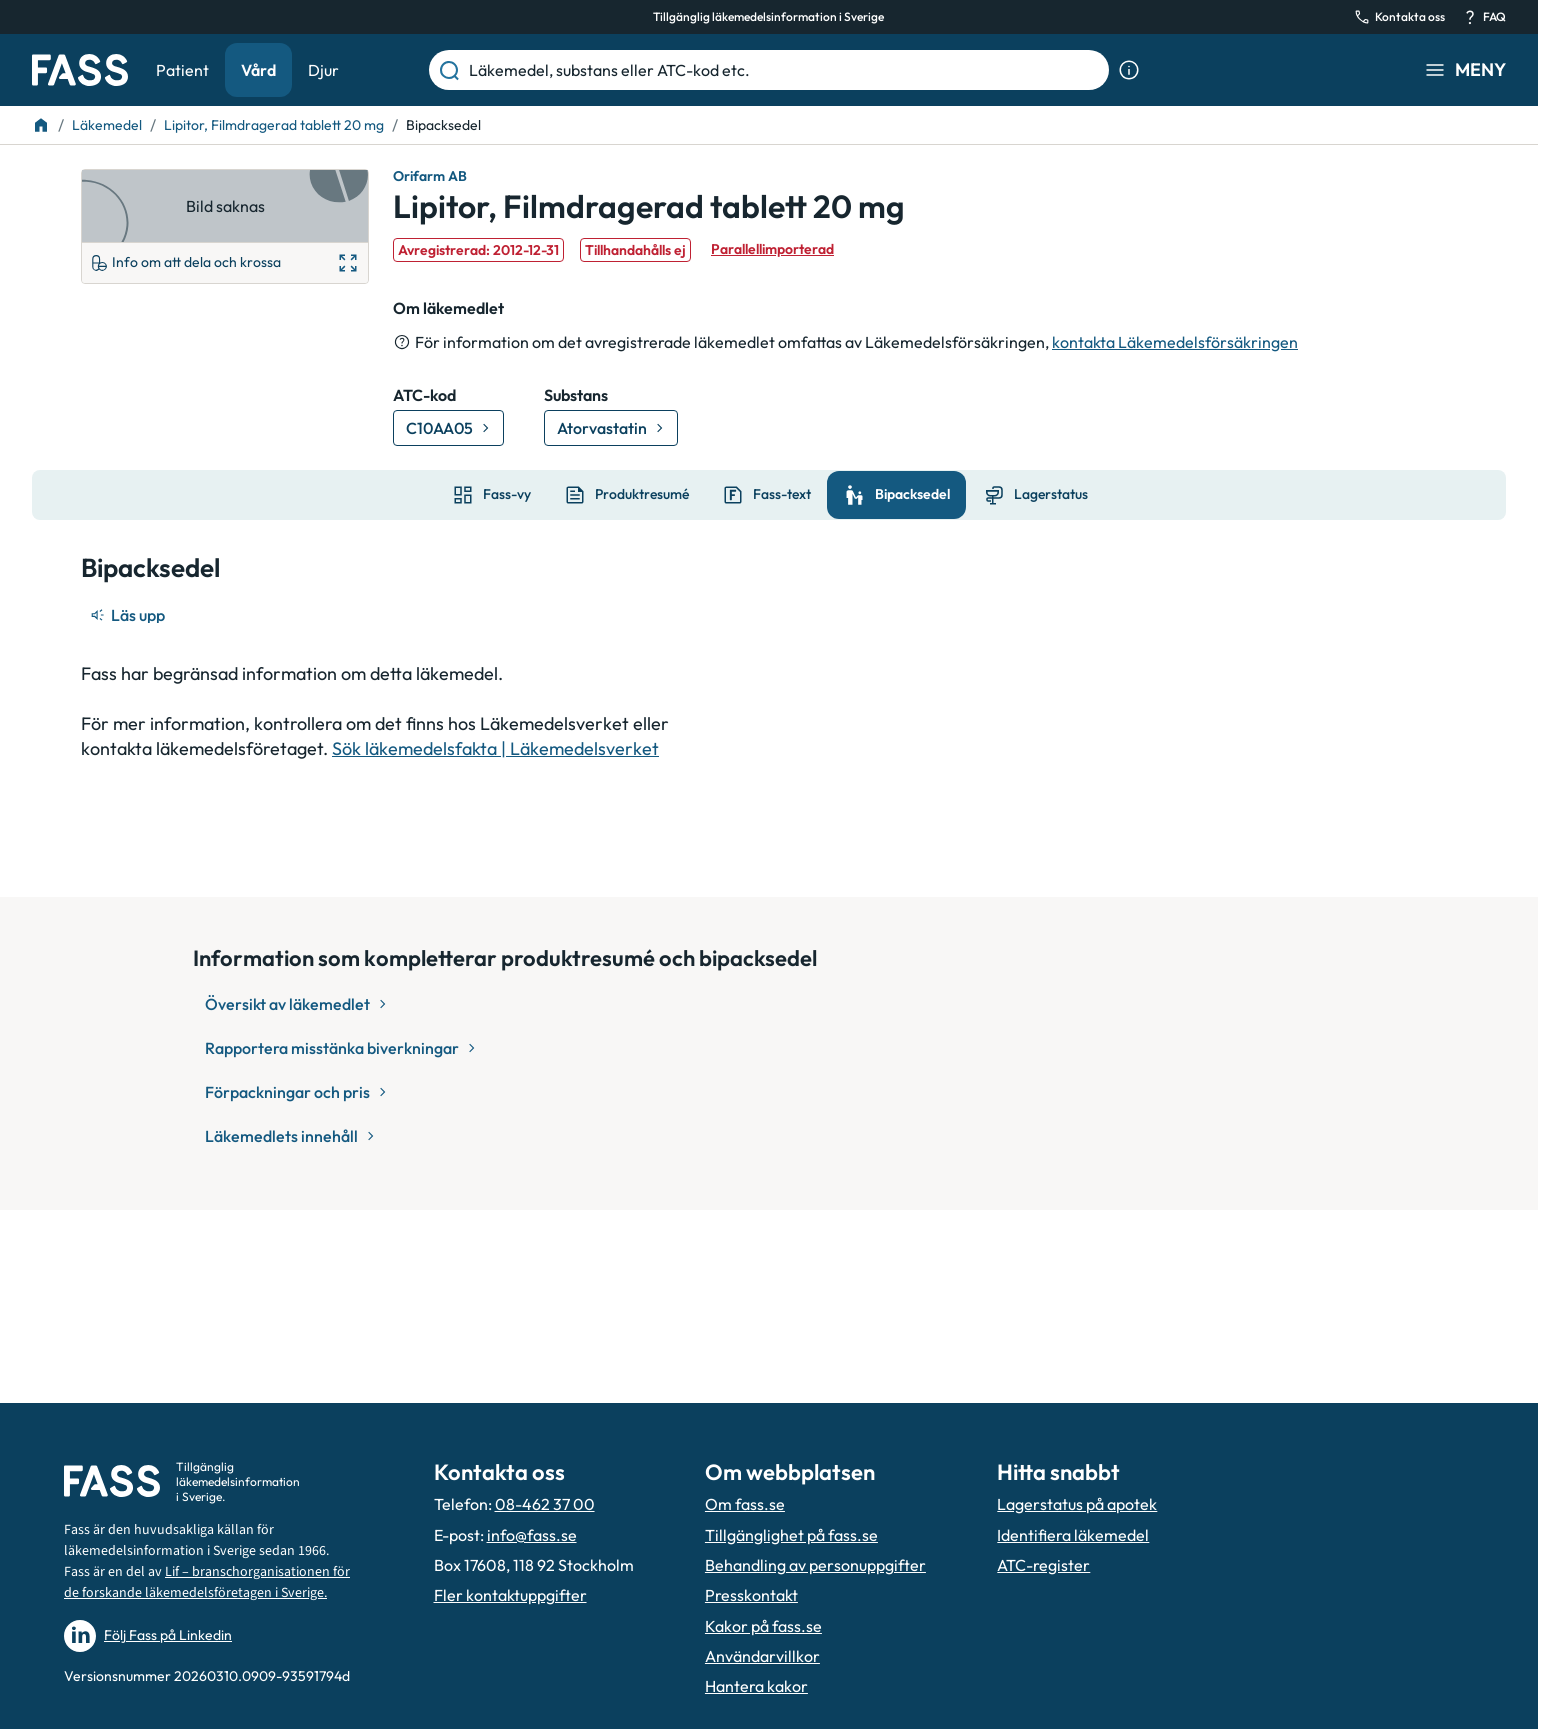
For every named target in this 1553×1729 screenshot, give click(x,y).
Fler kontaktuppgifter (510, 1595)
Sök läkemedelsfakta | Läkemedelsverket (495, 748)
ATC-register (1043, 1565)
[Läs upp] (129, 615)
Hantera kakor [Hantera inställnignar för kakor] (756, 1686)
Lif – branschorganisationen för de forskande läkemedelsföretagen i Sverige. (207, 1582)
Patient (182, 70)
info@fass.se (532, 1535)
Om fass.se (745, 1504)
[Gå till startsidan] (80, 70)
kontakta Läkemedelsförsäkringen (1175, 342)
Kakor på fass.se (763, 1626)
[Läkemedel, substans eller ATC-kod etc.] (785, 70)
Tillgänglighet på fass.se (791, 1535)
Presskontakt (751, 1595)
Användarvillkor (762, 1656)
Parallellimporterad (772, 249)
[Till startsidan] (41, 125)
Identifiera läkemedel (1073, 1535)
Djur (323, 70)
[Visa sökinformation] (1129, 70)
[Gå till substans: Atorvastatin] (611, 428)
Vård (258, 70)
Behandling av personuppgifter (815, 1565)
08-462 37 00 (545, 1504)
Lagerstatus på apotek (1077, 1504)
